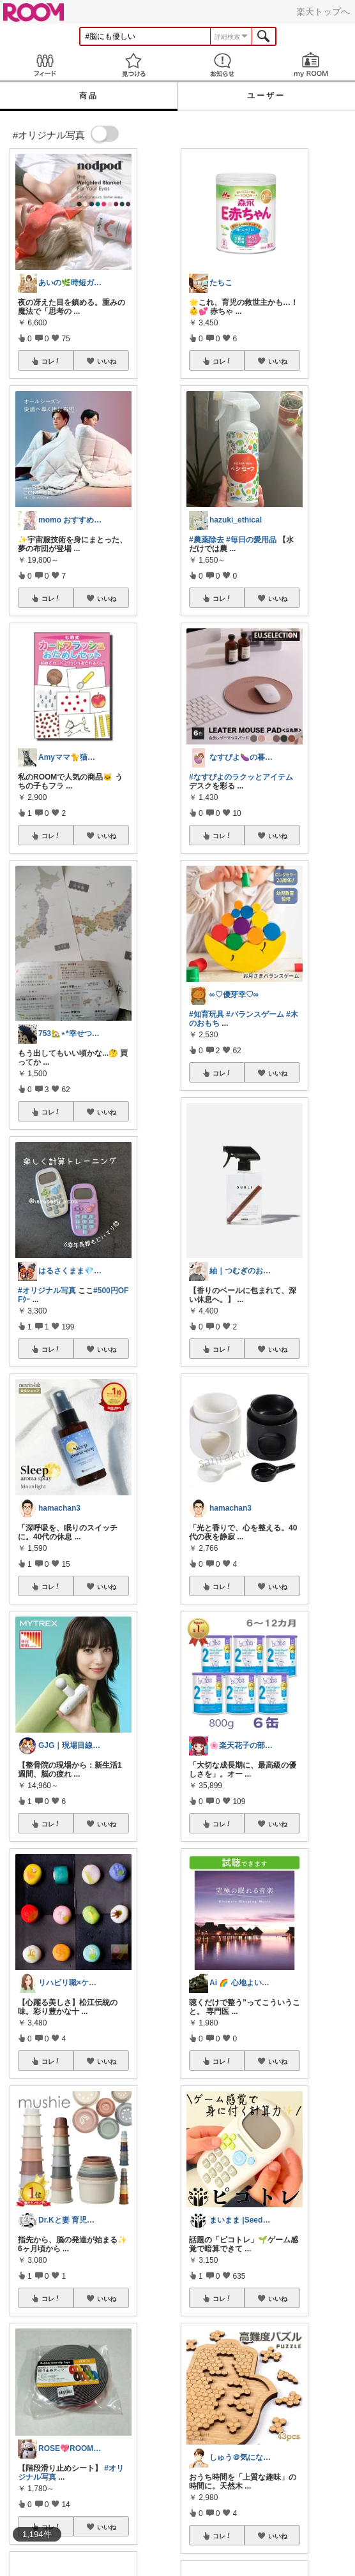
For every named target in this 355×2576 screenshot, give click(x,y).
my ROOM (310, 64)
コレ (51, 361)
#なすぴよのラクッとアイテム (241, 777)
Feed (44, 64)
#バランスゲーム (255, 1014)
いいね (106, 361)
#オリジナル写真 (47, 1290)
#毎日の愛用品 (251, 539)
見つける (133, 64)
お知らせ (222, 64)
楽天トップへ (323, 11)
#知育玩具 (206, 1014)
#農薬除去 (206, 539)
